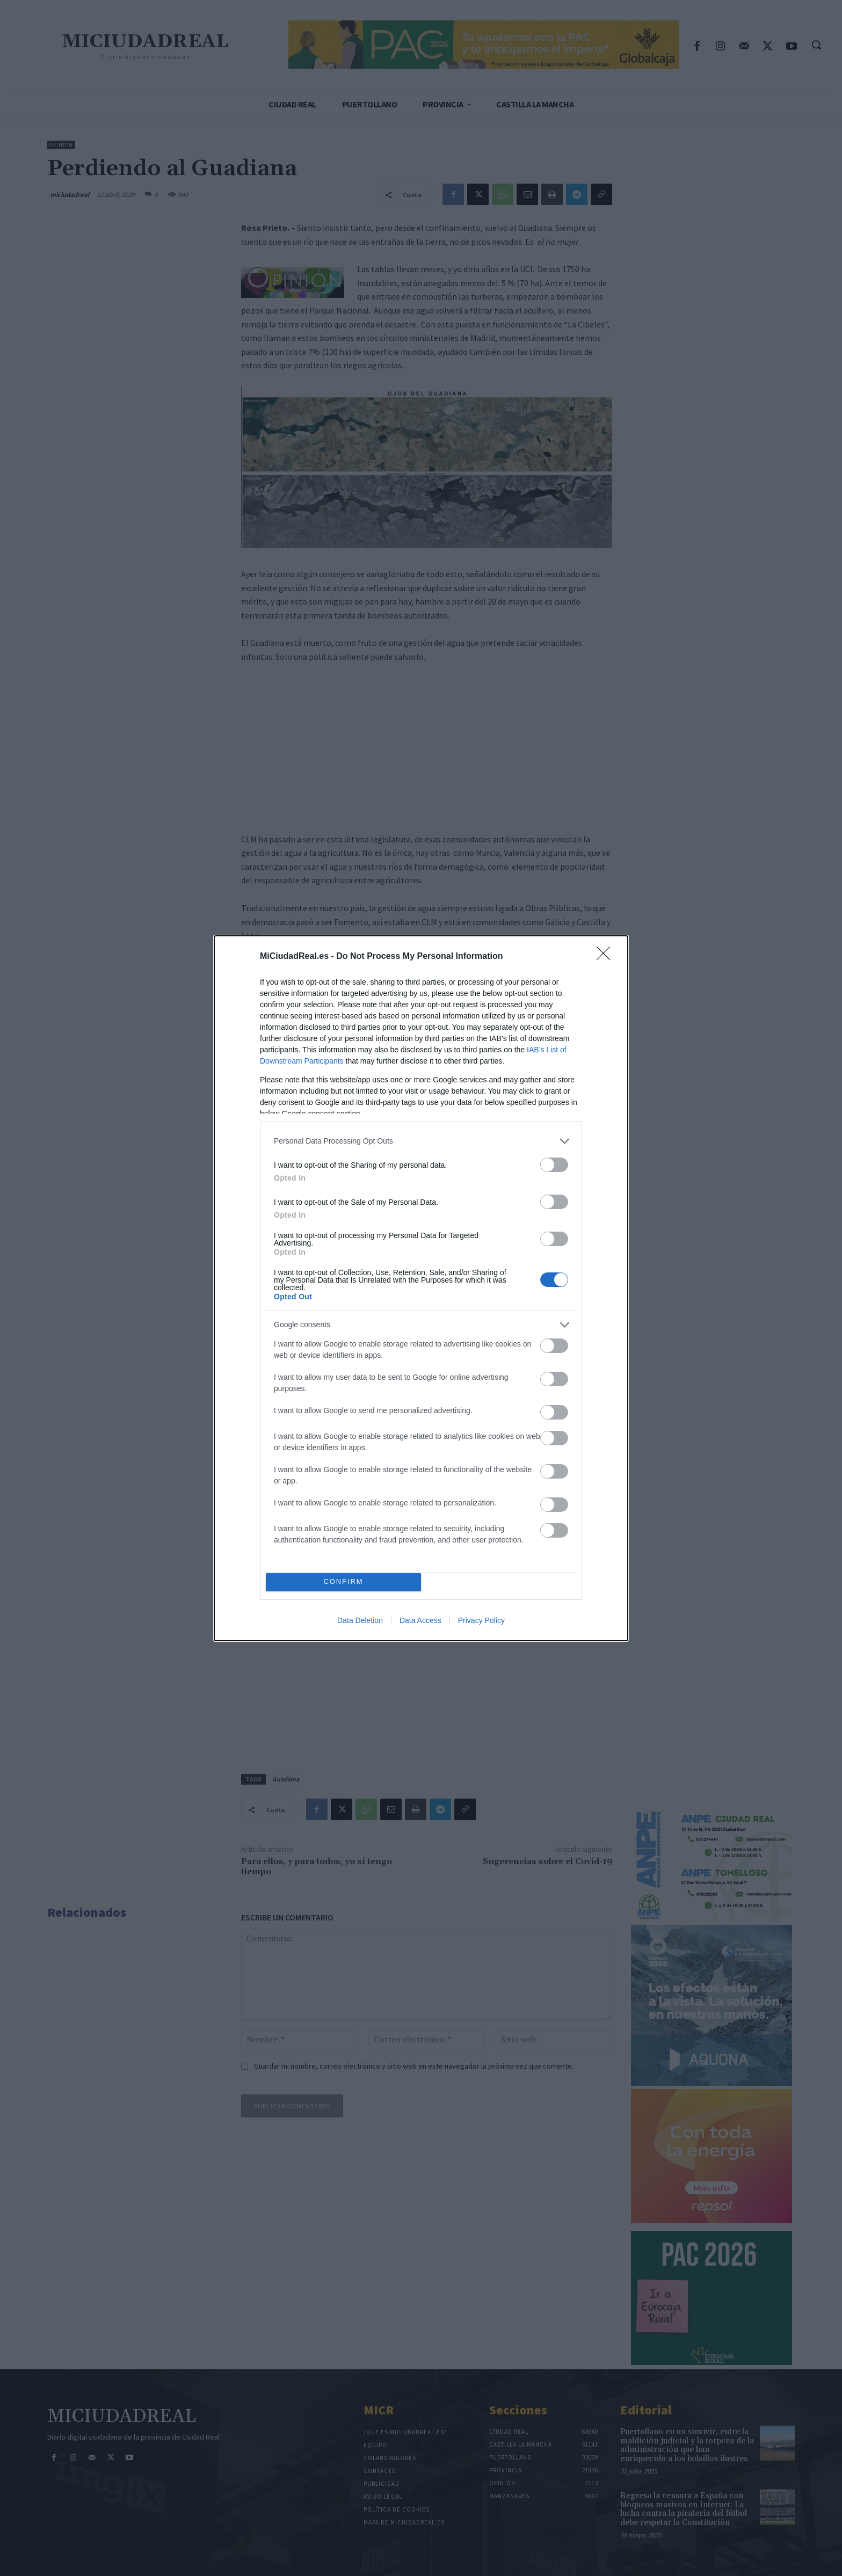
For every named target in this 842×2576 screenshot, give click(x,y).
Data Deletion (360, 1620)
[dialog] (421, 1288)
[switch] (554, 1165)
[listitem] (421, 1141)
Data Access (420, 1620)
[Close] (607, 957)
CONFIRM (343, 1582)
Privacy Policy (481, 1620)
